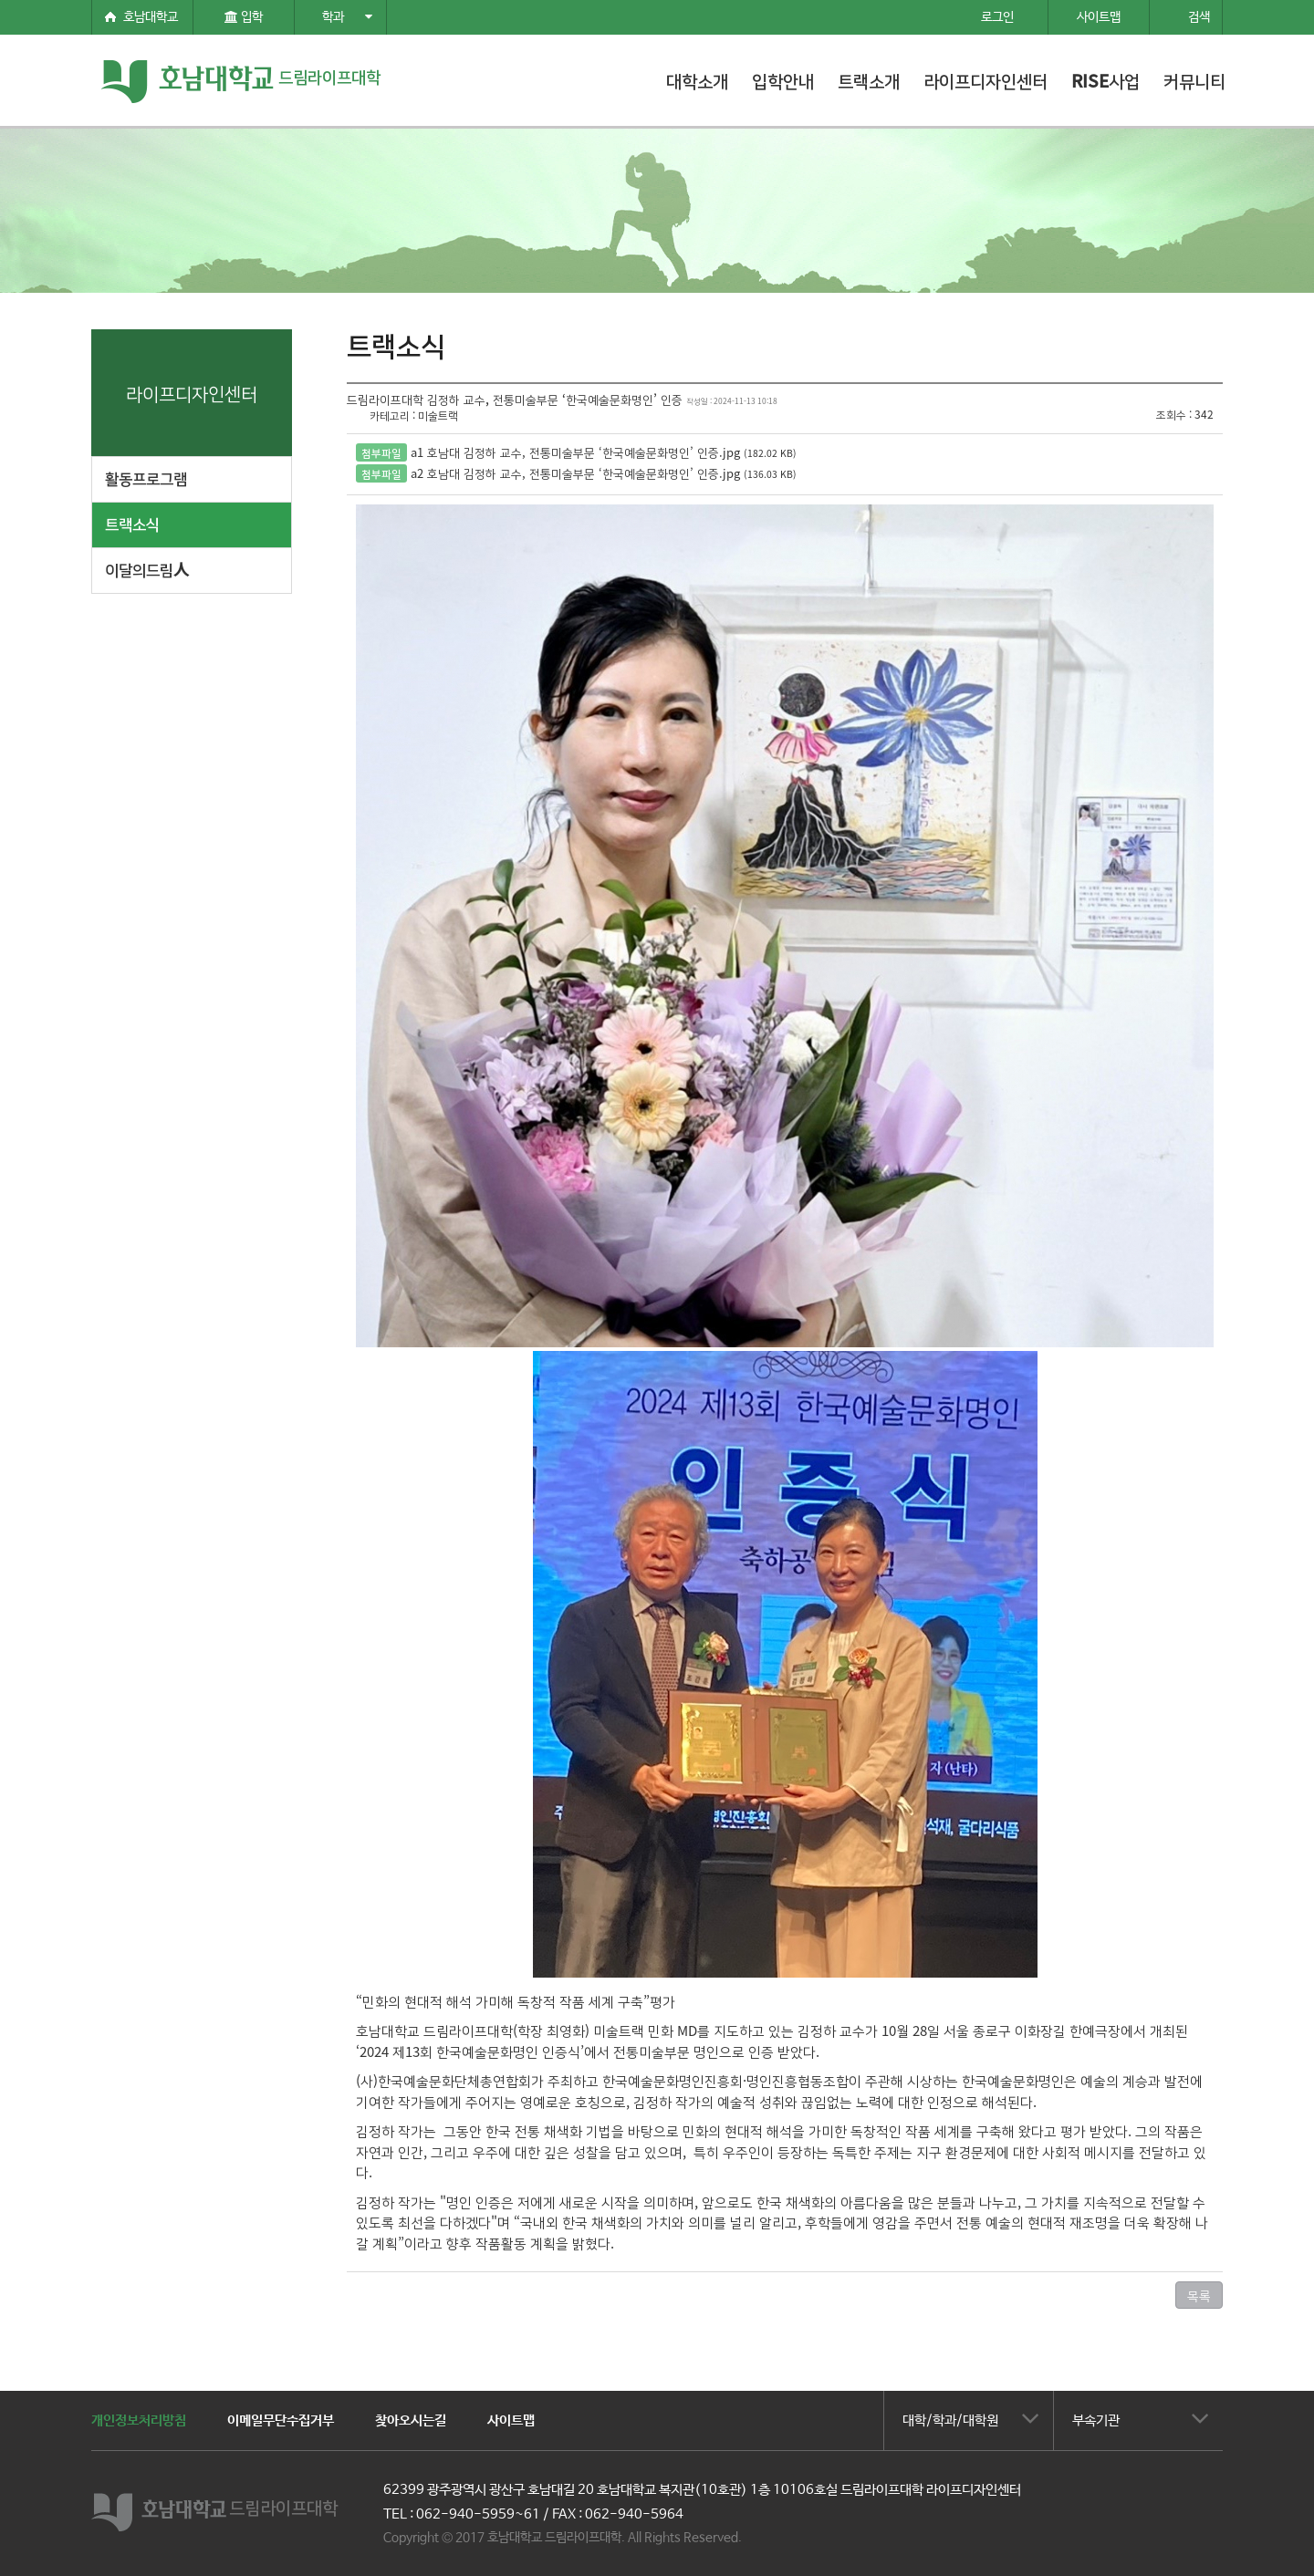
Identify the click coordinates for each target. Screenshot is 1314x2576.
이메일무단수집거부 (280, 2420)
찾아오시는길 (410, 2420)
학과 (347, 17)
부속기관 (1096, 2420)
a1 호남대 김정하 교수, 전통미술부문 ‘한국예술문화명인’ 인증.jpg (575, 452)
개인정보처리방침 (138, 2420)
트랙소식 (132, 523)
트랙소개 (869, 80)
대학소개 (697, 80)
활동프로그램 (146, 477)
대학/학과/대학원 (950, 2420)
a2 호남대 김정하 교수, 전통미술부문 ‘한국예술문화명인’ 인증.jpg (575, 473)
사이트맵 (511, 2420)
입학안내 (783, 80)
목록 (1199, 2295)
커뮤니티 (1194, 80)
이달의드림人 (147, 568)
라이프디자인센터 (985, 80)
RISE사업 (1105, 80)
